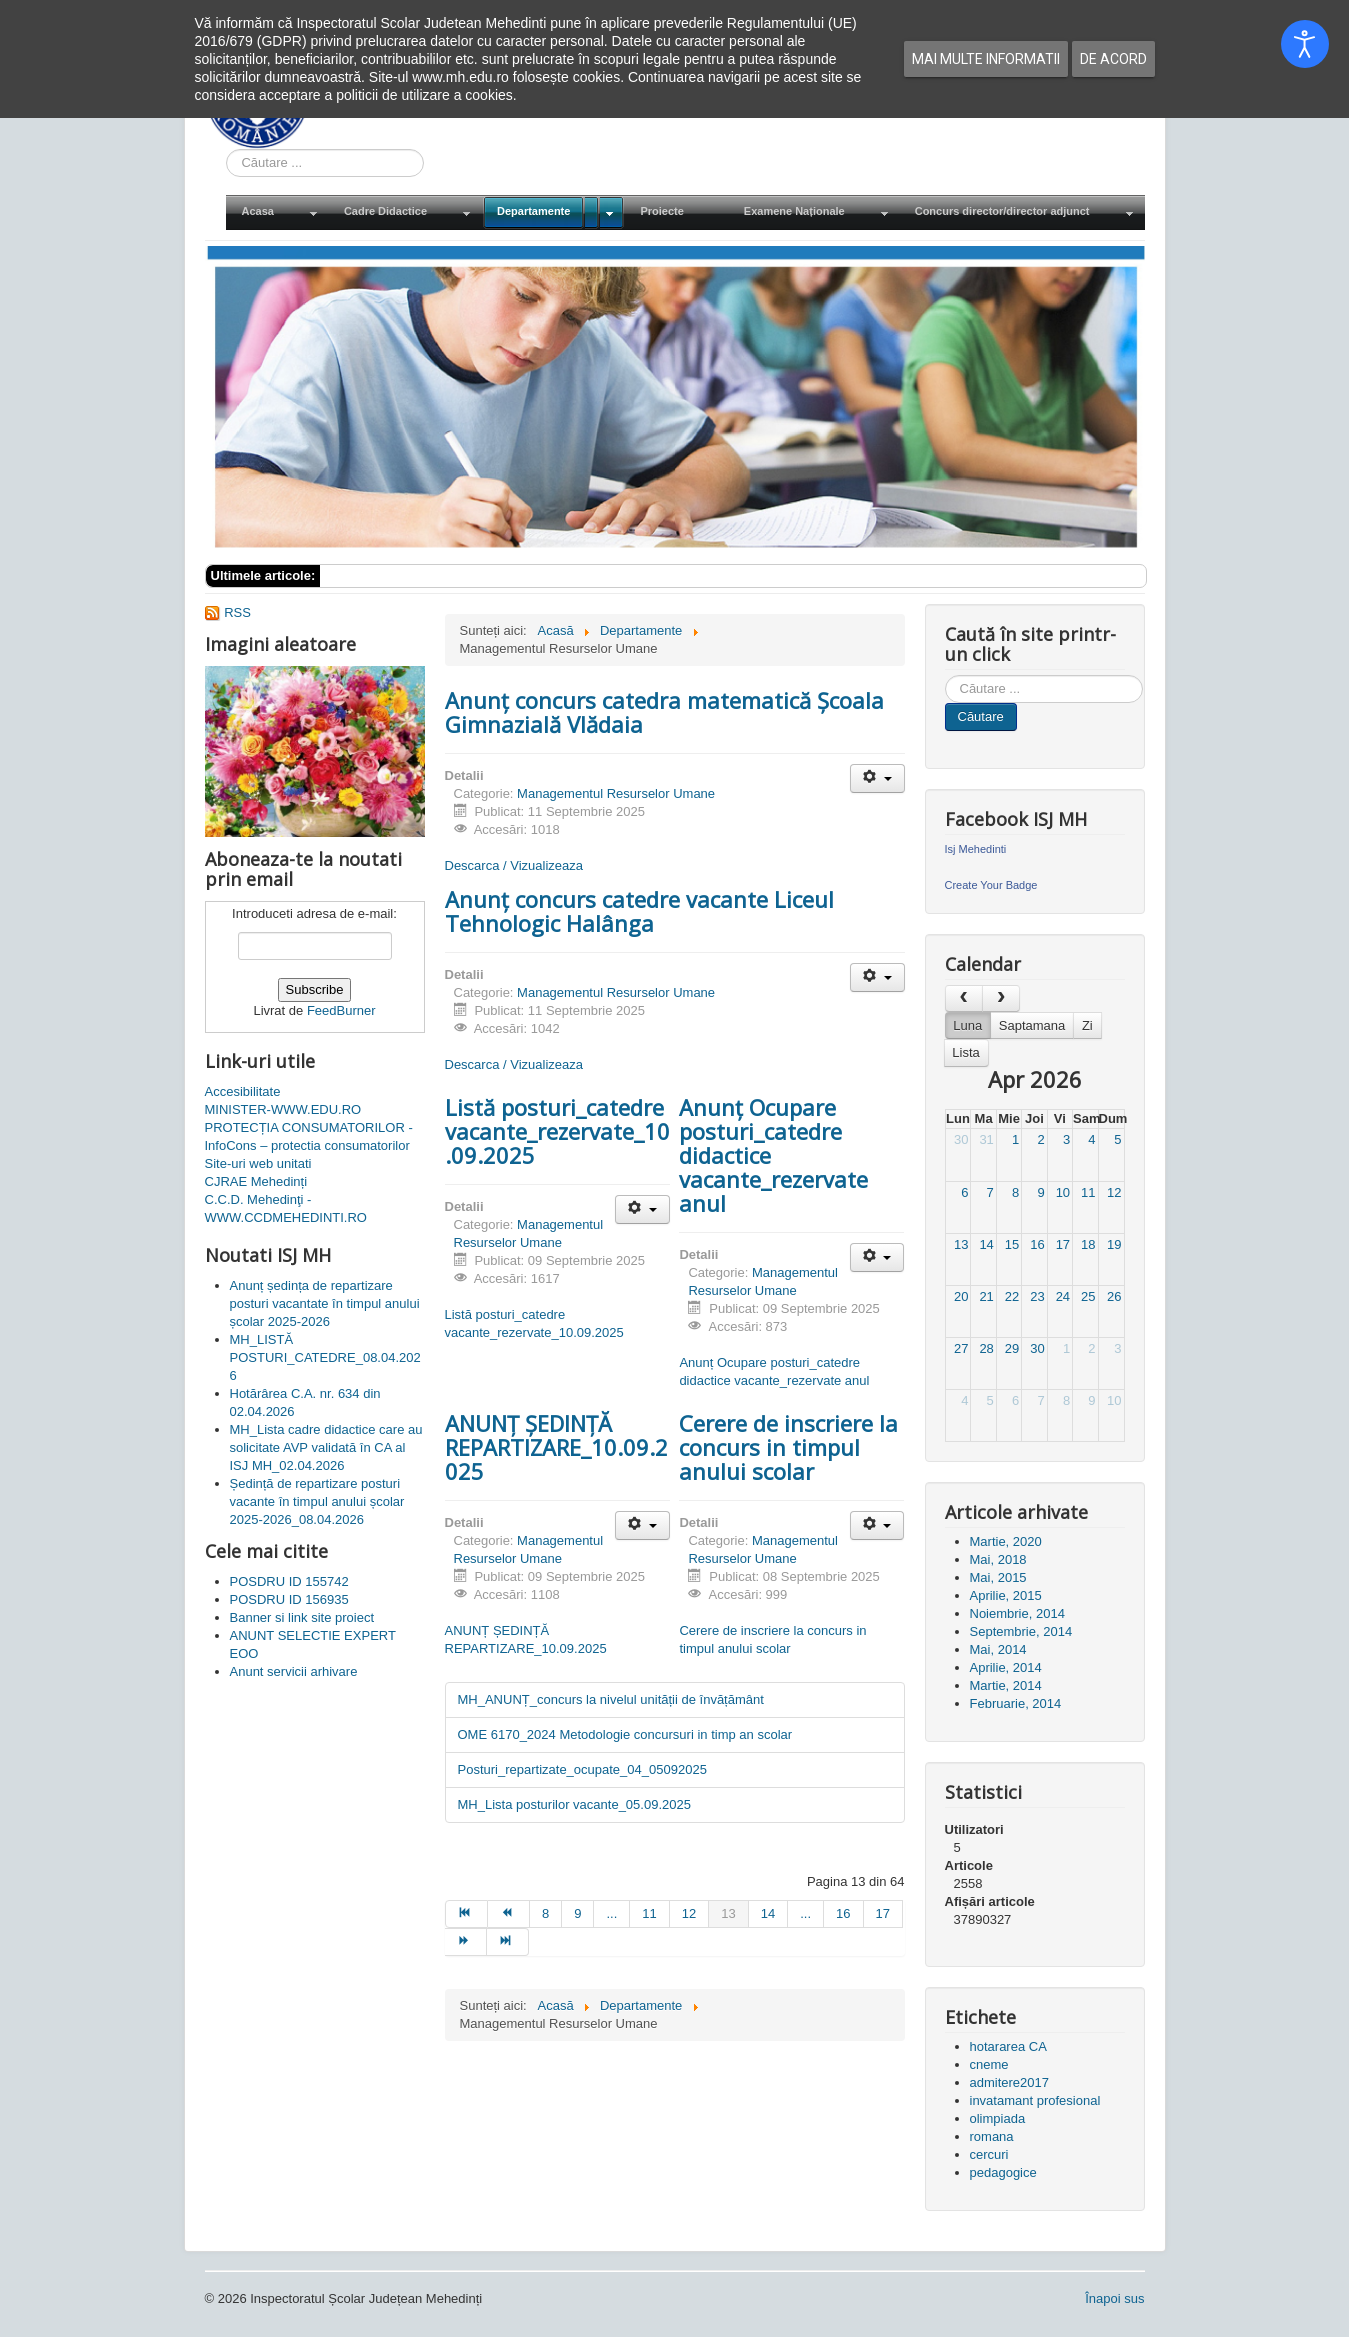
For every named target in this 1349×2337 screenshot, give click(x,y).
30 (961, 1139)
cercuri (989, 2154)
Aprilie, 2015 (1006, 1595)
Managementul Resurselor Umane (616, 793)
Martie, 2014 (1006, 1685)
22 (1012, 1296)
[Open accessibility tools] (1305, 44)
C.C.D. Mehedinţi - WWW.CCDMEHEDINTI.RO (286, 1208)
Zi (1087, 1025)
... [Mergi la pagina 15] (805, 1913)
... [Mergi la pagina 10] (611, 1913)
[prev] (964, 998)
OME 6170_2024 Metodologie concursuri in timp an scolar (625, 1734)
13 (961, 1244)
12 (1114, 1192)
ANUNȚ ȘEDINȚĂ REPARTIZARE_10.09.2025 (556, 1447)
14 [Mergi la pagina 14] (768, 1913)
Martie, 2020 (1006, 1541)
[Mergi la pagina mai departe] (466, 1942)
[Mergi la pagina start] (466, 1914)
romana (992, 2136)
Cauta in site (226, 149)
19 (1114, 1244)
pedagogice (1003, 2172)
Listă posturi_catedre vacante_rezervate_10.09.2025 (557, 1131)
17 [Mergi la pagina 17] (883, 1913)
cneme (989, 2064)
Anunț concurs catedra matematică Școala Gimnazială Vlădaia (664, 712)
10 (1063, 1192)
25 (1088, 1296)
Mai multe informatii (986, 59)
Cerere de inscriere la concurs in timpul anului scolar (788, 1447)
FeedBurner (341, 1010)
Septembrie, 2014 (1021, 1631)
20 (961, 1296)
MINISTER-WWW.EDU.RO (283, 1109)
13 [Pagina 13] (728, 1913)
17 (1063, 1244)
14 (986, 1244)
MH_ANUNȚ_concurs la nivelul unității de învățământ (611, 1699)
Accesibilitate (243, 1091)
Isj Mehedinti (976, 849)
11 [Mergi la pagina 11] (649, 1913)
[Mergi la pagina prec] (509, 1914)
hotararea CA (1008, 2046)
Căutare (981, 716)
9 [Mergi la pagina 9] (577, 1913)
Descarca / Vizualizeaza (514, 865)
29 (1012, 1348)
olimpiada (998, 2118)
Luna (967, 1025)
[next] (1001, 998)
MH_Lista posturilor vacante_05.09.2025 (574, 1804)
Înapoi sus (1114, 2298)
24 (1063, 1296)
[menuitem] (277, 212)
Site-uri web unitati (258, 1163)
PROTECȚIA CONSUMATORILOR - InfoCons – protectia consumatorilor (309, 1136)
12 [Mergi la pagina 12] (689, 1913)
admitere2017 (1010, 2082)
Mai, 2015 (998, 1577)
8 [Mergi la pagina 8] (545, 1913)
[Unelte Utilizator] (877, 778)
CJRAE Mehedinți (256, 1181)
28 (986, 1348)
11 (1088, 1192)
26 (1114, 1296)
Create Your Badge (991, 885)
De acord (1113, 59)
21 (986, 1296)
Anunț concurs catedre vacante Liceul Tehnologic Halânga (639, 911)
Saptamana (1032, 1025)
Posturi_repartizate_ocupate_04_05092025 (582, 1769)
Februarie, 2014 (1016, 1703)
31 (986, 1139)
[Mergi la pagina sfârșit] (508, 1942)
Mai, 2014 (998, 1649)
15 (1012, 1244)
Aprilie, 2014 (1006, 1667)
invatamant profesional (1035, 2100)
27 (961, 1348)
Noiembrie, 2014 (1017, 1613)
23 (1037, 1296)
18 (1088, 1244)
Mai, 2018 (998, 1559)
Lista (965, 1052)
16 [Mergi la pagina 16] (843, 1913)
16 (1037, 1244)
